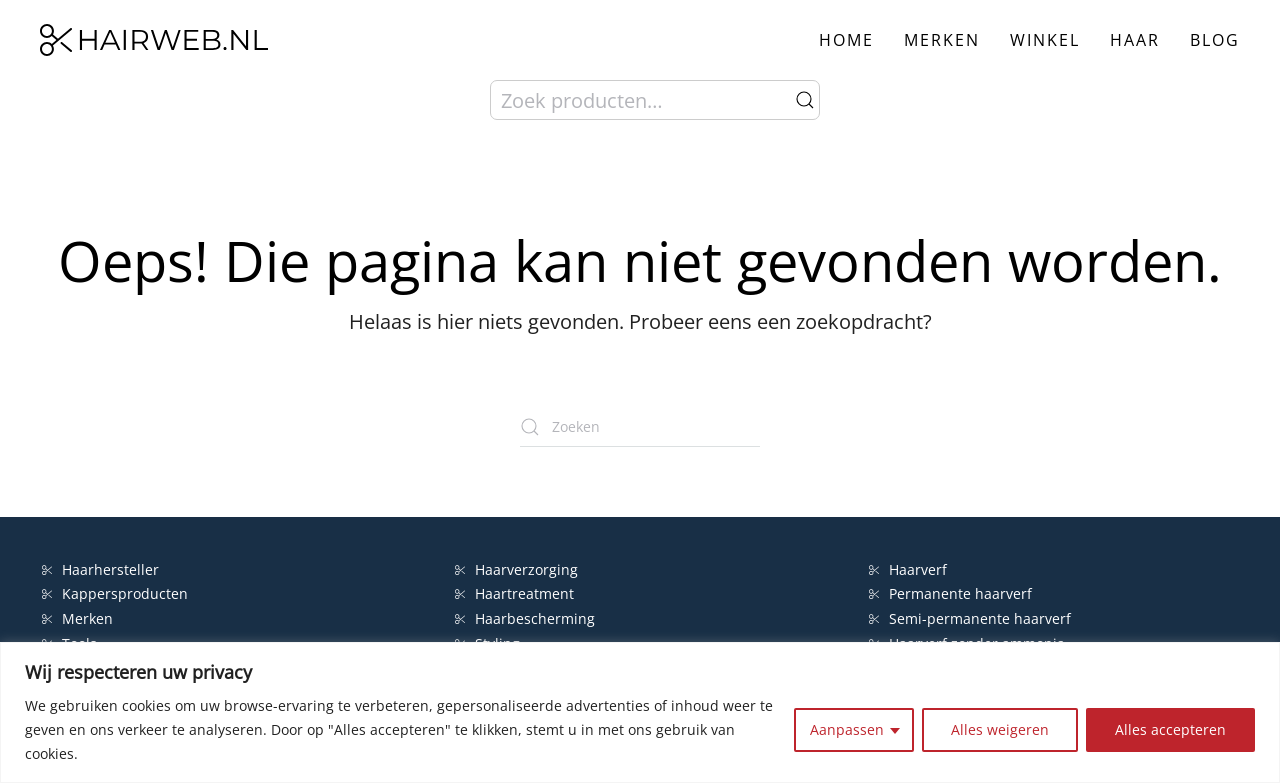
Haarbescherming (525, 618)
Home (846, 40)
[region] (640, 712)
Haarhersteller (100, 569)
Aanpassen (847, 729)
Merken (942, 40)
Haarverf (910, 569)
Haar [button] (1135, 40)
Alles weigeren (1000, 729)
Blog (1215, 40)
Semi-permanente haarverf (970, 618)
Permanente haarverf (950, 593)
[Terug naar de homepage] (154, 40)
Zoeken (805, 100)
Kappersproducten (115, 593)
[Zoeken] (640, 427)
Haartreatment (514, 593)
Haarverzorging (516, 569)
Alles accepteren (1170, 729)
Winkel (1045, 40)
